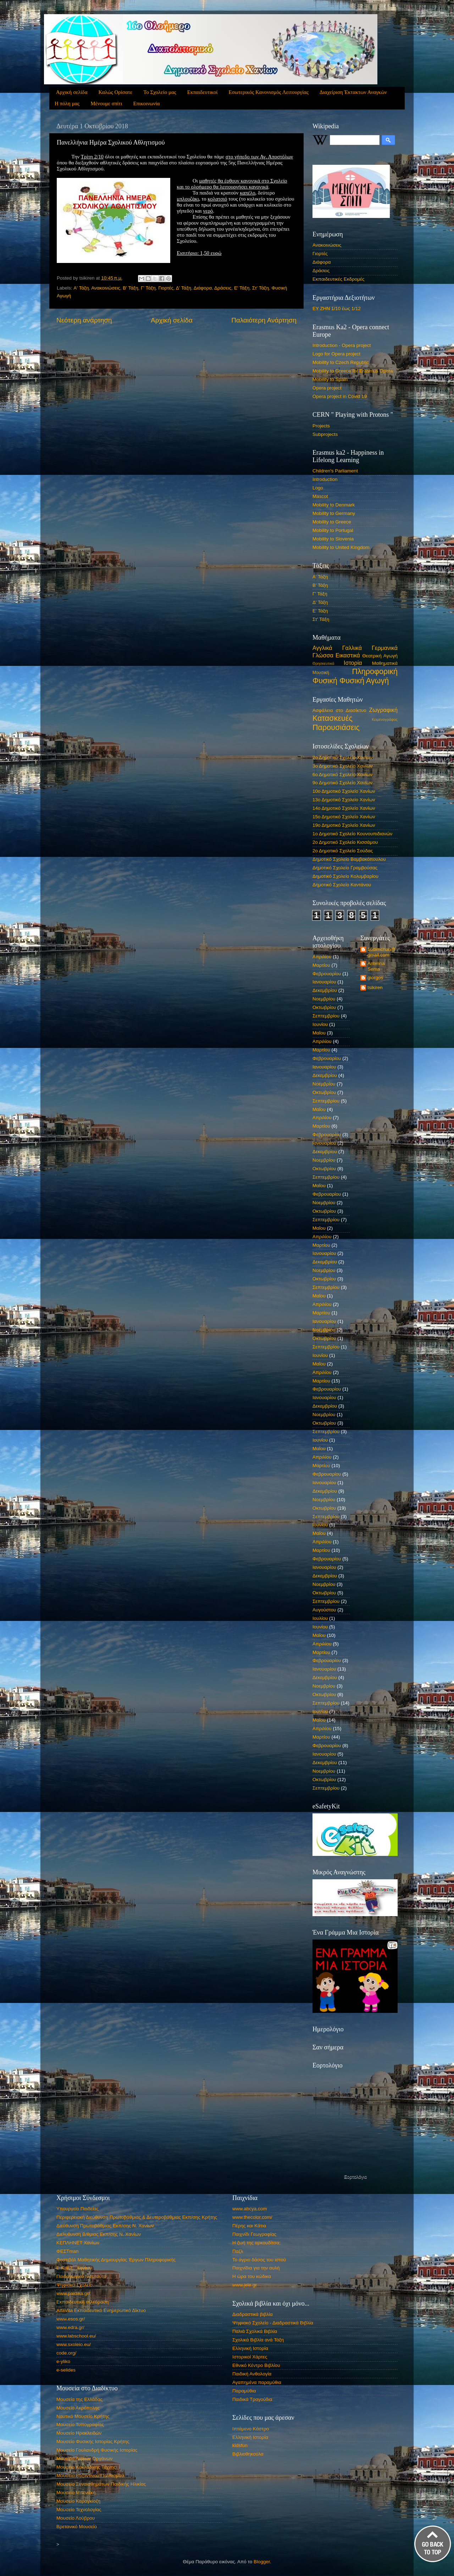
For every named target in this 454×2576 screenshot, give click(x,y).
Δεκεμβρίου (324, 990)
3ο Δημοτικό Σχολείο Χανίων (342, 766)
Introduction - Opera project (341, 345)
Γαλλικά (352, 648)
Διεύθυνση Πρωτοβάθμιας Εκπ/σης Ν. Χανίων (105, 2225)
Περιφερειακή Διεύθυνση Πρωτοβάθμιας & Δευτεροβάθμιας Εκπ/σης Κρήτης (136, 2217)
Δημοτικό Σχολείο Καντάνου (341, 884)
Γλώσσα (322, 655)
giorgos (375, 977)
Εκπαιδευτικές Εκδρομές (338, 279)
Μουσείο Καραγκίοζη (78, 2501)
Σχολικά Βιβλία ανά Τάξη (258, 2339)
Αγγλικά (322, 648)
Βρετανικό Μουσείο (76, 2526)
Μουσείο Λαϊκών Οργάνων (84, 2458)
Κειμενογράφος (385, 719)
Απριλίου (322, 956)
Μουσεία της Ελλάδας (79, 2399)
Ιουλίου (320, 1618)
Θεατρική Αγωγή (380, 655)
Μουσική (320, 672)
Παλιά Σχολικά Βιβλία (254, 2331)
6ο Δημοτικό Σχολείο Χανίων (342, 774)
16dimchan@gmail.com (381, 952)
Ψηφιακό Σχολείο (74, 2285)
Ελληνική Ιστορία (250, 2348)
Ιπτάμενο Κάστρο (250, 2428)
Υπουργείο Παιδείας (77, 2208)
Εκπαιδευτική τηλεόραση (82, 2302)
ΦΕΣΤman (67, 2251)
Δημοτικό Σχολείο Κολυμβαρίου (345, 876)
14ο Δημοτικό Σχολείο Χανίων (343, 808)
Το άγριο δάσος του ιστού (259, 2259)
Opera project (327, 388)
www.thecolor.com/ (252, 2217)
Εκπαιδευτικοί (202, 92)
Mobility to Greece (331, 521)
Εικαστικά (348, 655)
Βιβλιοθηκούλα (248, 2454)
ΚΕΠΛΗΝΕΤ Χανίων (77, 2242)
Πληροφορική (375, 671)
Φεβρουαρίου (326, 973)
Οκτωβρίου (324, 1007)
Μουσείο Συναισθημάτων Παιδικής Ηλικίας (101, 2484)
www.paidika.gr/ (73, 2293)
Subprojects (325, 434)
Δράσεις (222, 288)
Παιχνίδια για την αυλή (256, 2268)
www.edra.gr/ (70, 2327)
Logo (317, 487)
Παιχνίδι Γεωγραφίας (254, 2234)
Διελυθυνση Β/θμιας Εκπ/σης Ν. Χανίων (98, 2234)
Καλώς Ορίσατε (116, 92)
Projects (321, 425)
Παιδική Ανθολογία (251, 2373)
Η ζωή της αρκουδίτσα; (256, 2242)
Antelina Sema (376, 966)
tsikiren (375, 987)
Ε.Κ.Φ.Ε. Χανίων (74, 2268)
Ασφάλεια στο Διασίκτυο (339, 710)
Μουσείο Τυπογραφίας (80, 2424)
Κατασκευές (332, 718)
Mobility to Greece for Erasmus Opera (352, 371)
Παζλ (237, 2251)
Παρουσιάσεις (336, 727)
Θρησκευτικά (323, 663)
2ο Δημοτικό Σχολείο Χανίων (342, 757)
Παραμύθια (244, 2390)
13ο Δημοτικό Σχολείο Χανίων (343, 799)
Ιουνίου (320, 1024)
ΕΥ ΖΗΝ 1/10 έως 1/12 (336, 308)
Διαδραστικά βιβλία (252, 2314)
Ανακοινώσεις (105, 288)
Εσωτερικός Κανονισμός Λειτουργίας (269, 92)
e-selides (66, 2370)
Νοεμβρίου (323, 998)
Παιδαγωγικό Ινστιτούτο (81, 2276)
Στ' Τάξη (260, 288)
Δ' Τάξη (183, 288)
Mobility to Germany (333, 513)
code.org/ (66, 2353)
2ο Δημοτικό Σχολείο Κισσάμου (345, 842)
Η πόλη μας (67, 103)
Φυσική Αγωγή (364, 680)
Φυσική (324, 680)
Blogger (262, 2561)
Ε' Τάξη (241, 288)
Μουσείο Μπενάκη (75, 2492)
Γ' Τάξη (148, 288)
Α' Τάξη (81, 288)
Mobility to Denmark (333, 504)
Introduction (325, 479)
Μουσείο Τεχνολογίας (78, 2509)
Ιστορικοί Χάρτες (249, 2356)
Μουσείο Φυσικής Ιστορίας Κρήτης (92, 2441)
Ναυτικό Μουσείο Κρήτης (82, 2416)
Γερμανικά (385, 648)
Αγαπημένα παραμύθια (256, 2382)
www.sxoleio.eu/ (73, 2344)
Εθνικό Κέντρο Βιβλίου (256, 2365)
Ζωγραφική (383, 710)
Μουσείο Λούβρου (75, 2518)
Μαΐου (319, 1033)
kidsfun (240, 2445)
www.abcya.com (249, 2208)
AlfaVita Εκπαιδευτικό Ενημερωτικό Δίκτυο (101, 2310)
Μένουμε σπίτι (106, 103)
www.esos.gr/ (70, 2319)
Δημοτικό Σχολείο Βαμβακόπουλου (349, 859)
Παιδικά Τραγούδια (252, 2399)
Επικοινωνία (146, 103)
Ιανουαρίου (324, 981)
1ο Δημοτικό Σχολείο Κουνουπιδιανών (352, 833)
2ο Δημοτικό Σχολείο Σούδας (342, 850)
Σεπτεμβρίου (325, 1015)
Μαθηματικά (385, 663)
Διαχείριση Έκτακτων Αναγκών (353, 92)
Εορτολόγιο (355, 2176)
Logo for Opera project (336, 354)
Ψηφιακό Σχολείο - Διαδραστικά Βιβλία (272, 2322)
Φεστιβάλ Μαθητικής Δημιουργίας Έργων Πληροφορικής (116, 2259)
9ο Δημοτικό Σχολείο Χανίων (342, 782)
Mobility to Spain (330, 379)
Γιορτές (165, 288)
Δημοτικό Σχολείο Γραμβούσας (344, 867)
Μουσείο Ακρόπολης (78, 2408)
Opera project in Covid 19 (339, 396)
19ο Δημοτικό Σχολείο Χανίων (343, 825)
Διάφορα (203, 288)
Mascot (320, 496)
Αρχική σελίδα (72, 92)
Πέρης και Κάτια (249, 2225)
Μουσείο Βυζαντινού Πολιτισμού (90, 2475)
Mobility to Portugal (332, 530)
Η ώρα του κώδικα (251, 2276)
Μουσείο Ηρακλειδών (78, 2433)
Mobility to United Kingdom (341, 547)
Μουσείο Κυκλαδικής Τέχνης (86, 2467)
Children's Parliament (335, 470)
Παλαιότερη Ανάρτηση (264, 320)
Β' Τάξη (130, 288)
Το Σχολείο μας (159, 92)
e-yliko (63, 2361)
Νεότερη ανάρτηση (84, 320)
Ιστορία (353, 663)
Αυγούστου (324, 1609)
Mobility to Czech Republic (340, 362)
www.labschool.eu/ (76, 2336)
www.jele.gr (244, 2285)
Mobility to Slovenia (333, 538)
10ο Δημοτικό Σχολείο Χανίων (343, 791)
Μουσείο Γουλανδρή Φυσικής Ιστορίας (96, 2450)
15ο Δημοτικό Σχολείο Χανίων (343, 816)
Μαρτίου (321, 965)
